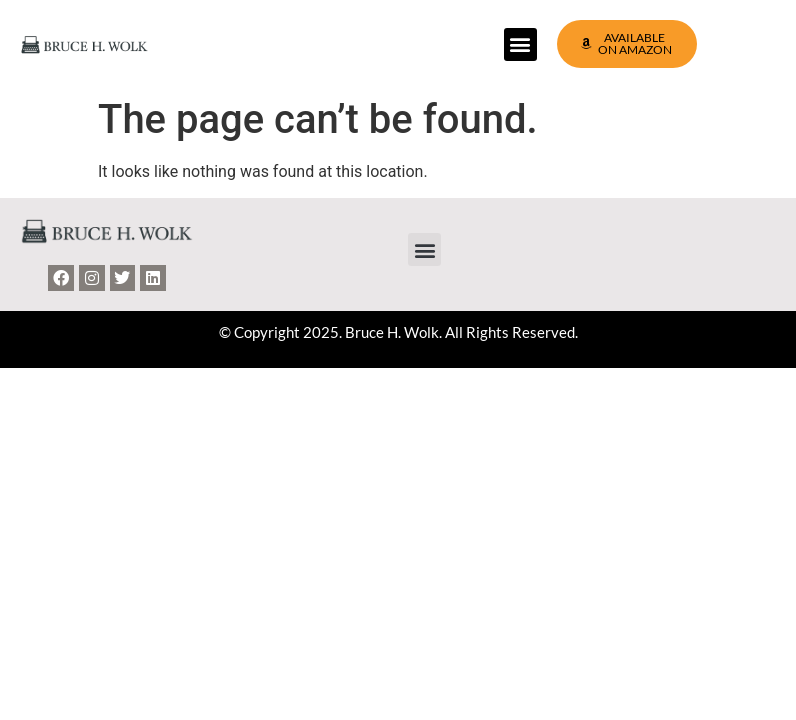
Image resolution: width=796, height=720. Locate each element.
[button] (520, 44)
